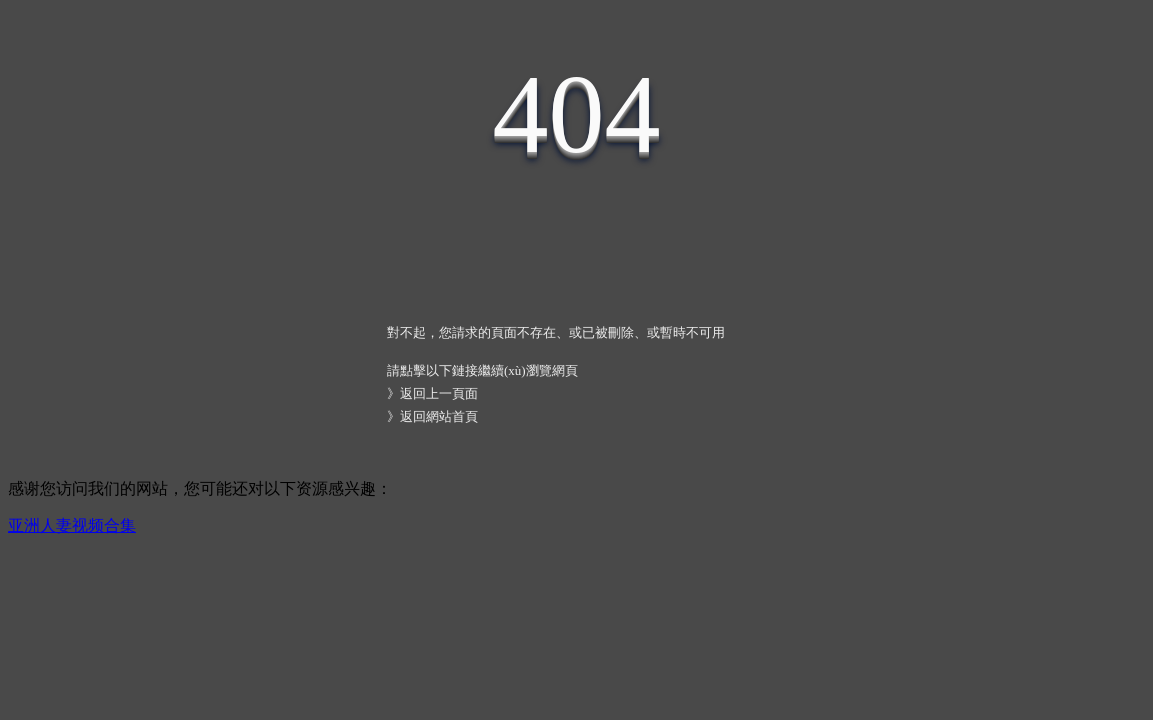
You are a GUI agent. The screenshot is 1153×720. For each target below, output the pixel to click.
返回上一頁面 (439, 393)
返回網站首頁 (439, 416)
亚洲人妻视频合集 (72, 525)
